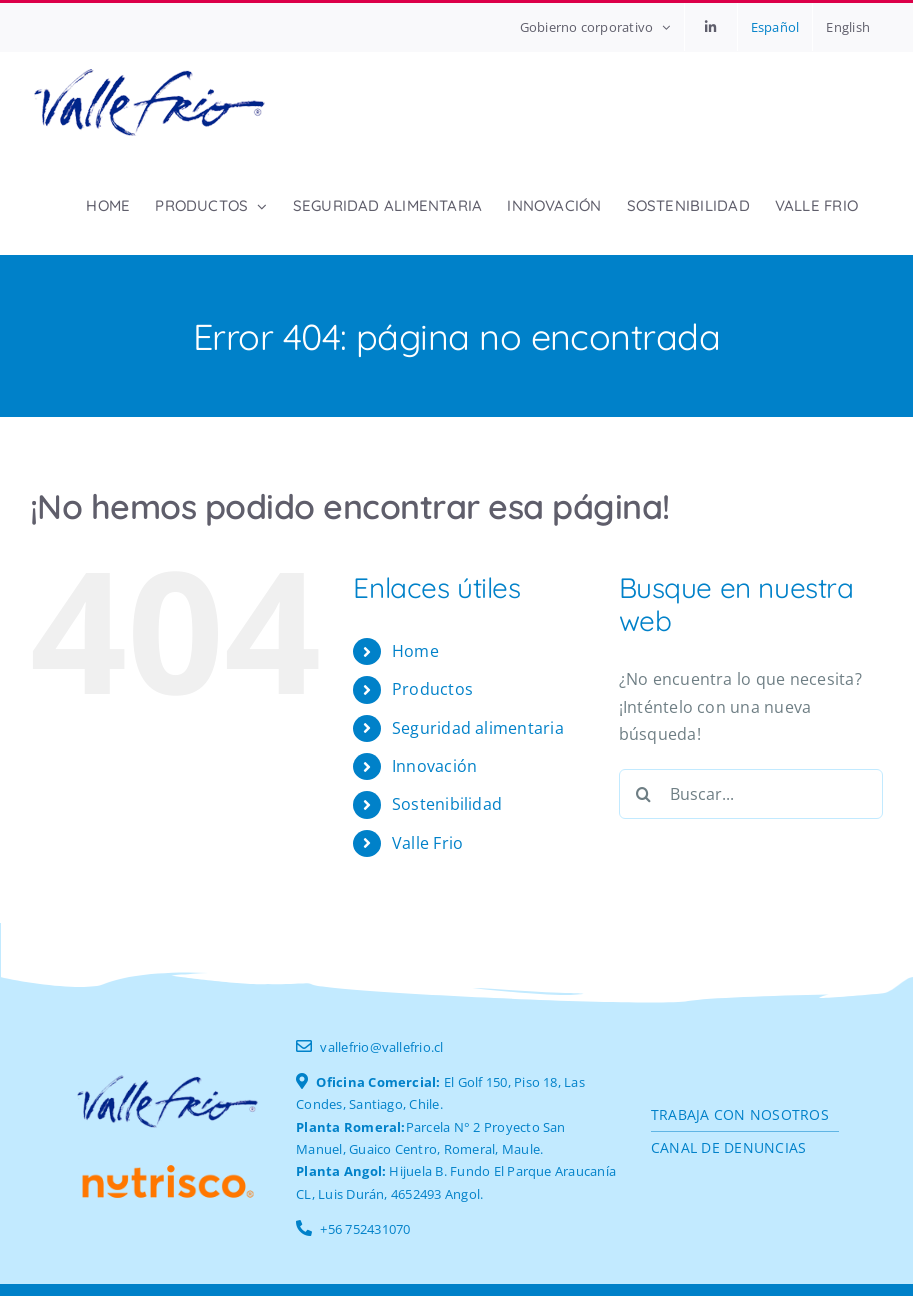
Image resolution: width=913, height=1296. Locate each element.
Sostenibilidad (447, 804)
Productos (432, 689)
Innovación (434, 766)
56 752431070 (369, 1229)
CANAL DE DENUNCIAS (728, 1147)
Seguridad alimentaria (478, 728)
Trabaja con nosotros (740, 1114)
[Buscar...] (751, 794)
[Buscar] (644, 794)
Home (415, 651)
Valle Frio (427, 843)
